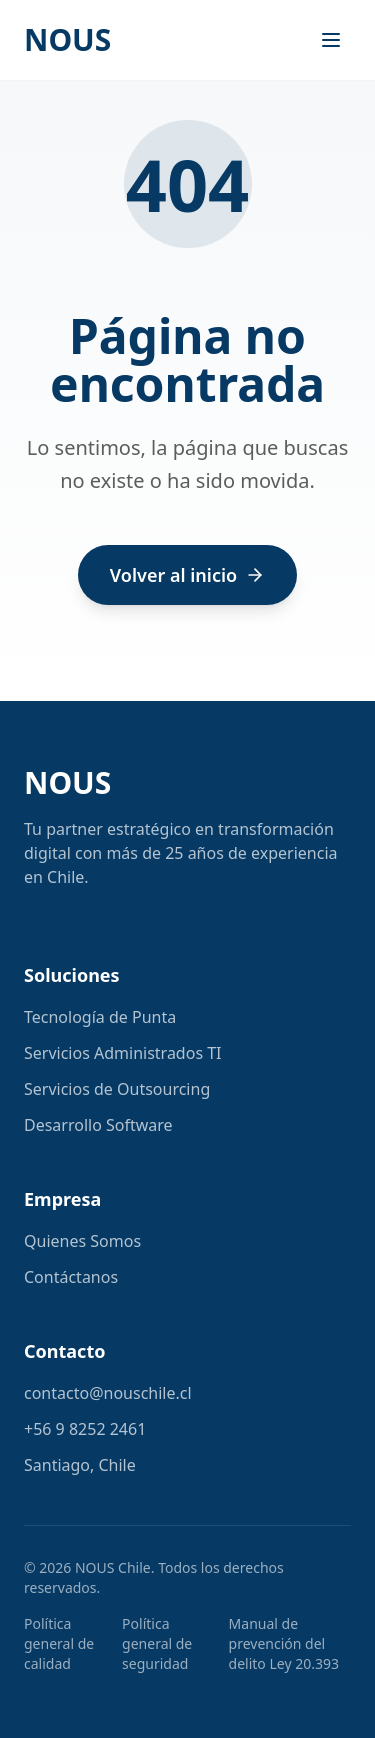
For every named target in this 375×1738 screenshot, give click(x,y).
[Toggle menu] (331, 40)
